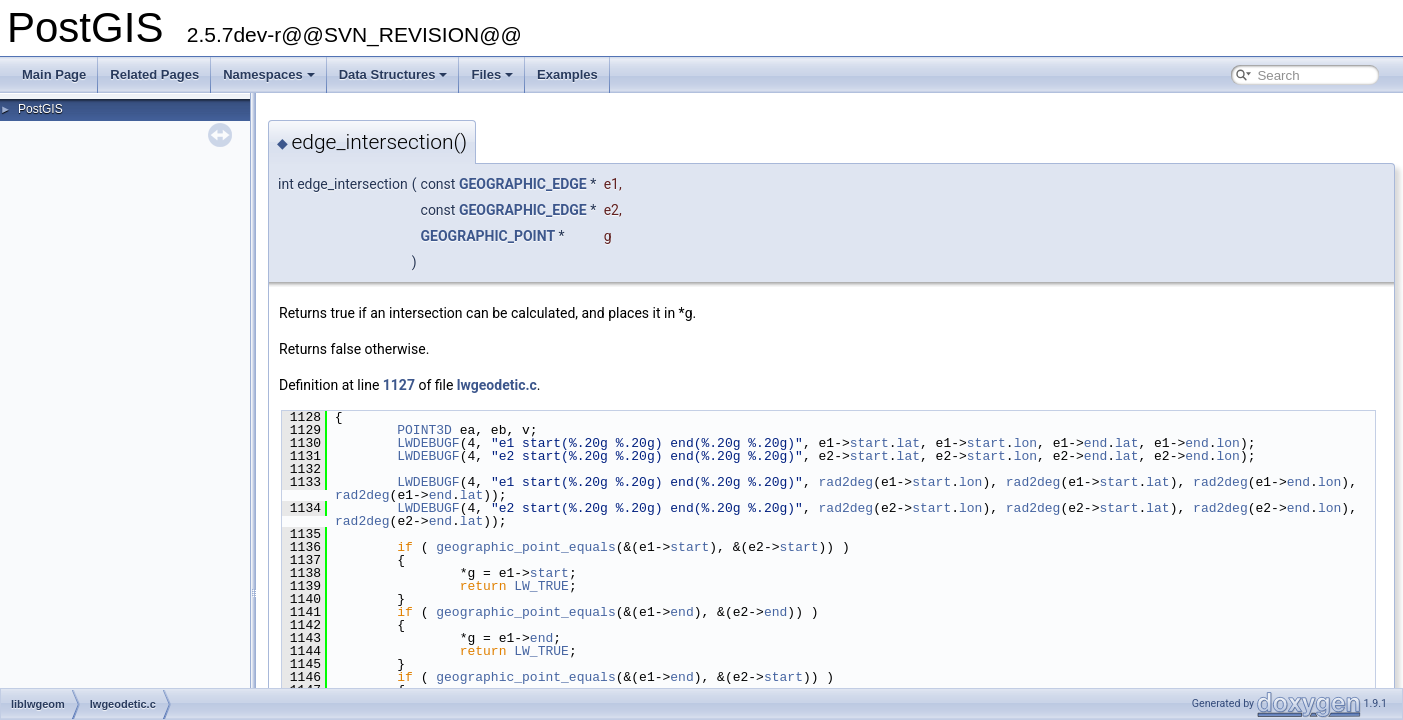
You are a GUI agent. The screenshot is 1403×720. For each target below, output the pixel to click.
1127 (399, 385)
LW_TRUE (541, 586)
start (869, 443)
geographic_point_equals (525, 547)
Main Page (54, 74)
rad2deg (845, 482)
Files (492, 74)
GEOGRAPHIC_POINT (488, 236)
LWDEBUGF (428, 443)
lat (907, 443)
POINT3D (424, 430)
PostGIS (40, 109)
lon (1025, 443)
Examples (567, 74)
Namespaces (269, 74)
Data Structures (393, 74)
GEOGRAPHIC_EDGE (523, 184)
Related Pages (154, 74)
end (1095, 443)
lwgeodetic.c (497, 385)
